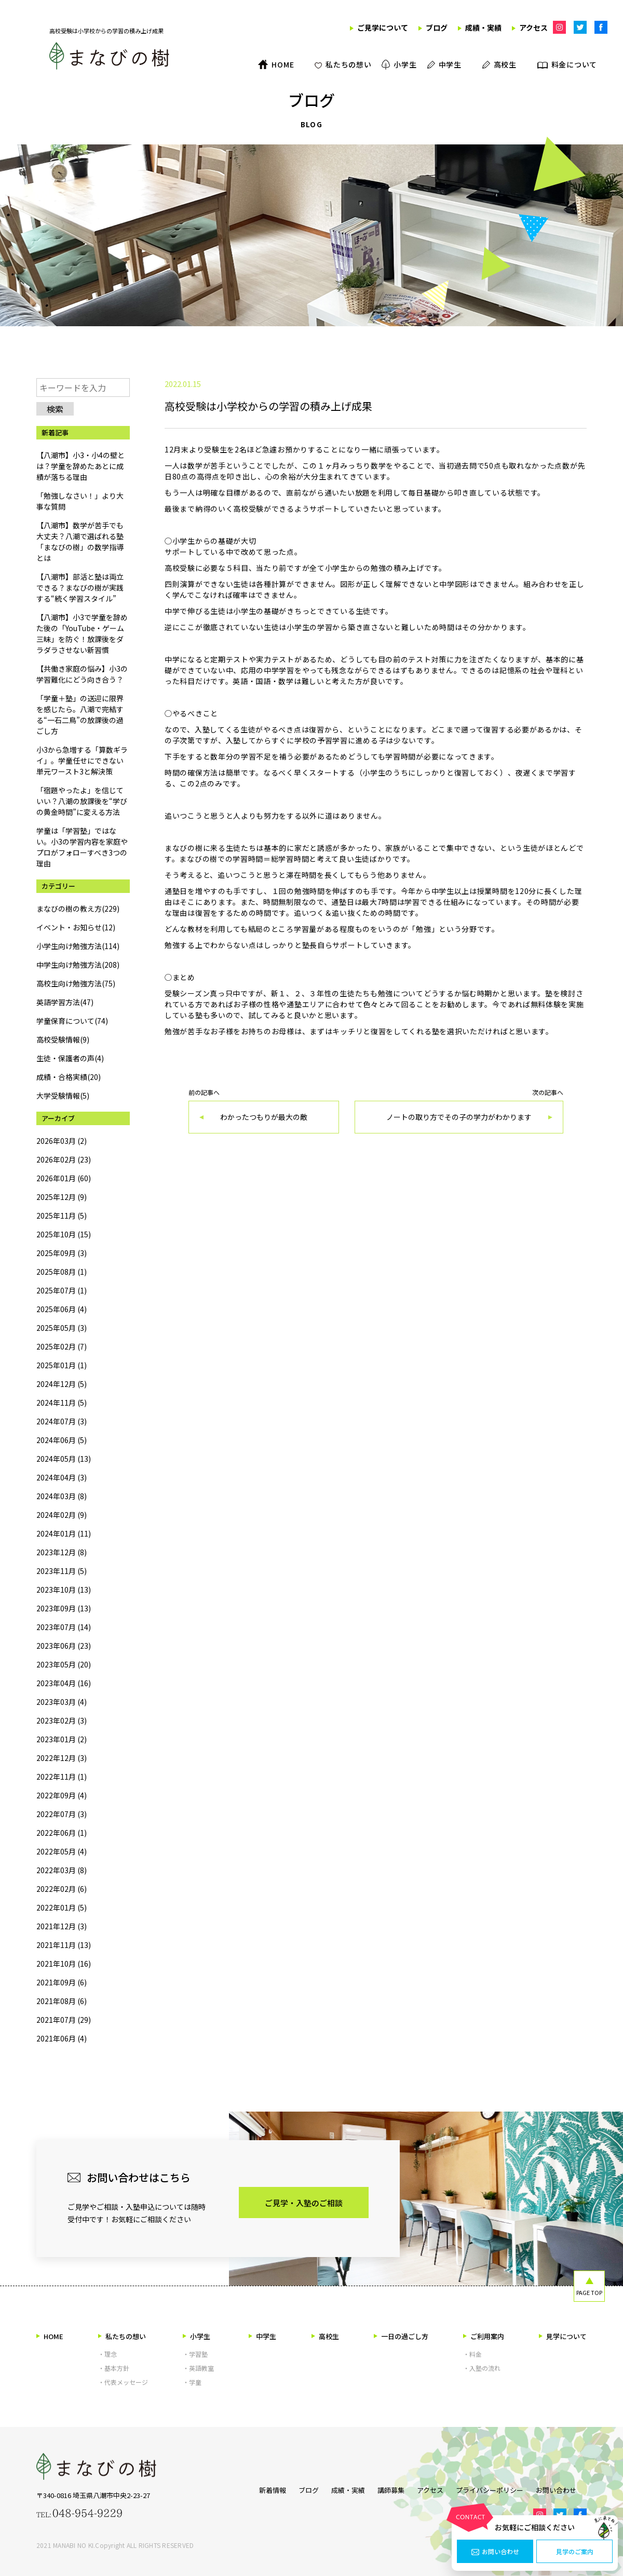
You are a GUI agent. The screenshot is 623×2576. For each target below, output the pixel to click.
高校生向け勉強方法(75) (75, 983)
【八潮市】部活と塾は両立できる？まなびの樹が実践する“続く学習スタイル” (80, 587)
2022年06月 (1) (61, 1832)
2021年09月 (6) (61, 1982)
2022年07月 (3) (61, 1814)
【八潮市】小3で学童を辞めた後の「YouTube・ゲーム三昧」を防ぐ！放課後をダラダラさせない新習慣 (82, 633)
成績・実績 (338, 2488)
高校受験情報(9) (62, 1039)
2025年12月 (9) (61, 1197)
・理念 (107, 2354)
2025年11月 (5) (61, 1215)
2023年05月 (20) (63, 1664)
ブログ (293, 2488)
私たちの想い (122, 2336)
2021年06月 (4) (61, 2038)
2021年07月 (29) (63, 2019)
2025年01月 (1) (61, 1365)
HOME (49, 2336)
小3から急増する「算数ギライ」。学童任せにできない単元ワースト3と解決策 (82, 760)
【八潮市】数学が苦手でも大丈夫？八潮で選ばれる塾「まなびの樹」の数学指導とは (80, 541)
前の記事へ (263, 1111)
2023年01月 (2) (61, 1739)
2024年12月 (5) (61, 1384)
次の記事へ (459, 1111)
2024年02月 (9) (61, 1515)
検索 (55, 409)
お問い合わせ (495, 2551)
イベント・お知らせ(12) (75, 927)
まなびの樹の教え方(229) (77, 908)
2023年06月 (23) (63, 1645)
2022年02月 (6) (61, 1889)
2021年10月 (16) (63, 1963)
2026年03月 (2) (61, 1141)
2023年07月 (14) (63, 1627)
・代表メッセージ (123, 2382)
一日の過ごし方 (401, 2336)
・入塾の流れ (481, 2368)
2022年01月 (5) (61, 1907)
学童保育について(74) (72, 1021)
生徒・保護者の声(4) (70, 1058)
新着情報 (251, 2488)
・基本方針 (113, 2368)
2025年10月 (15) (63, 1234)
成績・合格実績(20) (68, 1077)
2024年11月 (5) (61, 1402)
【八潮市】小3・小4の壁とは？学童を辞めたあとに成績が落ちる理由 (80, 466)
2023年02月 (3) (61, 1720)
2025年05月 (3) (61, 1328)
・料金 (472, 2354)
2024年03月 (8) (61, 1496)
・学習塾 (195, 2354)
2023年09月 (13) (63, 1608)
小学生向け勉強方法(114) (77, 946)
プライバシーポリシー (495, 2488)
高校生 (325, 2336)
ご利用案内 (483, 2336)
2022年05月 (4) (61, 1851)
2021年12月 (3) (61, 1926)
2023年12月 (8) (61, 1552)
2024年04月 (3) (61, 1477)
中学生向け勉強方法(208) (77, 964)
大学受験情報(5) (62, 1095)
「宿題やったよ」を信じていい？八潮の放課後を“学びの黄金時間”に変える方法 (81, 801)
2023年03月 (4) (61, 1702)
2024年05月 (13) (63, 1458)
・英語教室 (198, 2368)
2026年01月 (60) (63, 1178)
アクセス (430, 2488)
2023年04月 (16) (63, 1683)
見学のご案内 (575, 2551)
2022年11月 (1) (61, 1776)
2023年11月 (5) (61, 1571)
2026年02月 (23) (63, 1159)
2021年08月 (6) (61, 2001)
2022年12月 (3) (61, 1758)
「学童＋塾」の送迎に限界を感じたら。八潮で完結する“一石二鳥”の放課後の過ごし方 (80, 714)
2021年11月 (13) (63, 1945)
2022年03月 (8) (61, 1870)
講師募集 (385, 2488)
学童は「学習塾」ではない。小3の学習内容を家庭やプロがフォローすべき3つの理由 (82, 847)
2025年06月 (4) (61, 1309)
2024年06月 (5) (61, 1440)
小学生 (196, 2336)
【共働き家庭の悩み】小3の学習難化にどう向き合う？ (82, 674)
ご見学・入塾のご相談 (304, 2202)
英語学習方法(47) (64, 1002)
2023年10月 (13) (63, 1589)
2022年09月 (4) (61, 1795)
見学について (563, 2336)
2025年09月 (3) (61, 1253)
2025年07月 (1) (61, 1290)
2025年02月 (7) (61, 1346)
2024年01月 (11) (63, 1533)
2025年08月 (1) (61, 1271)
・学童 (192, 2382)
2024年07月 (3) (61, 1421)
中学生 (262, 2336)
